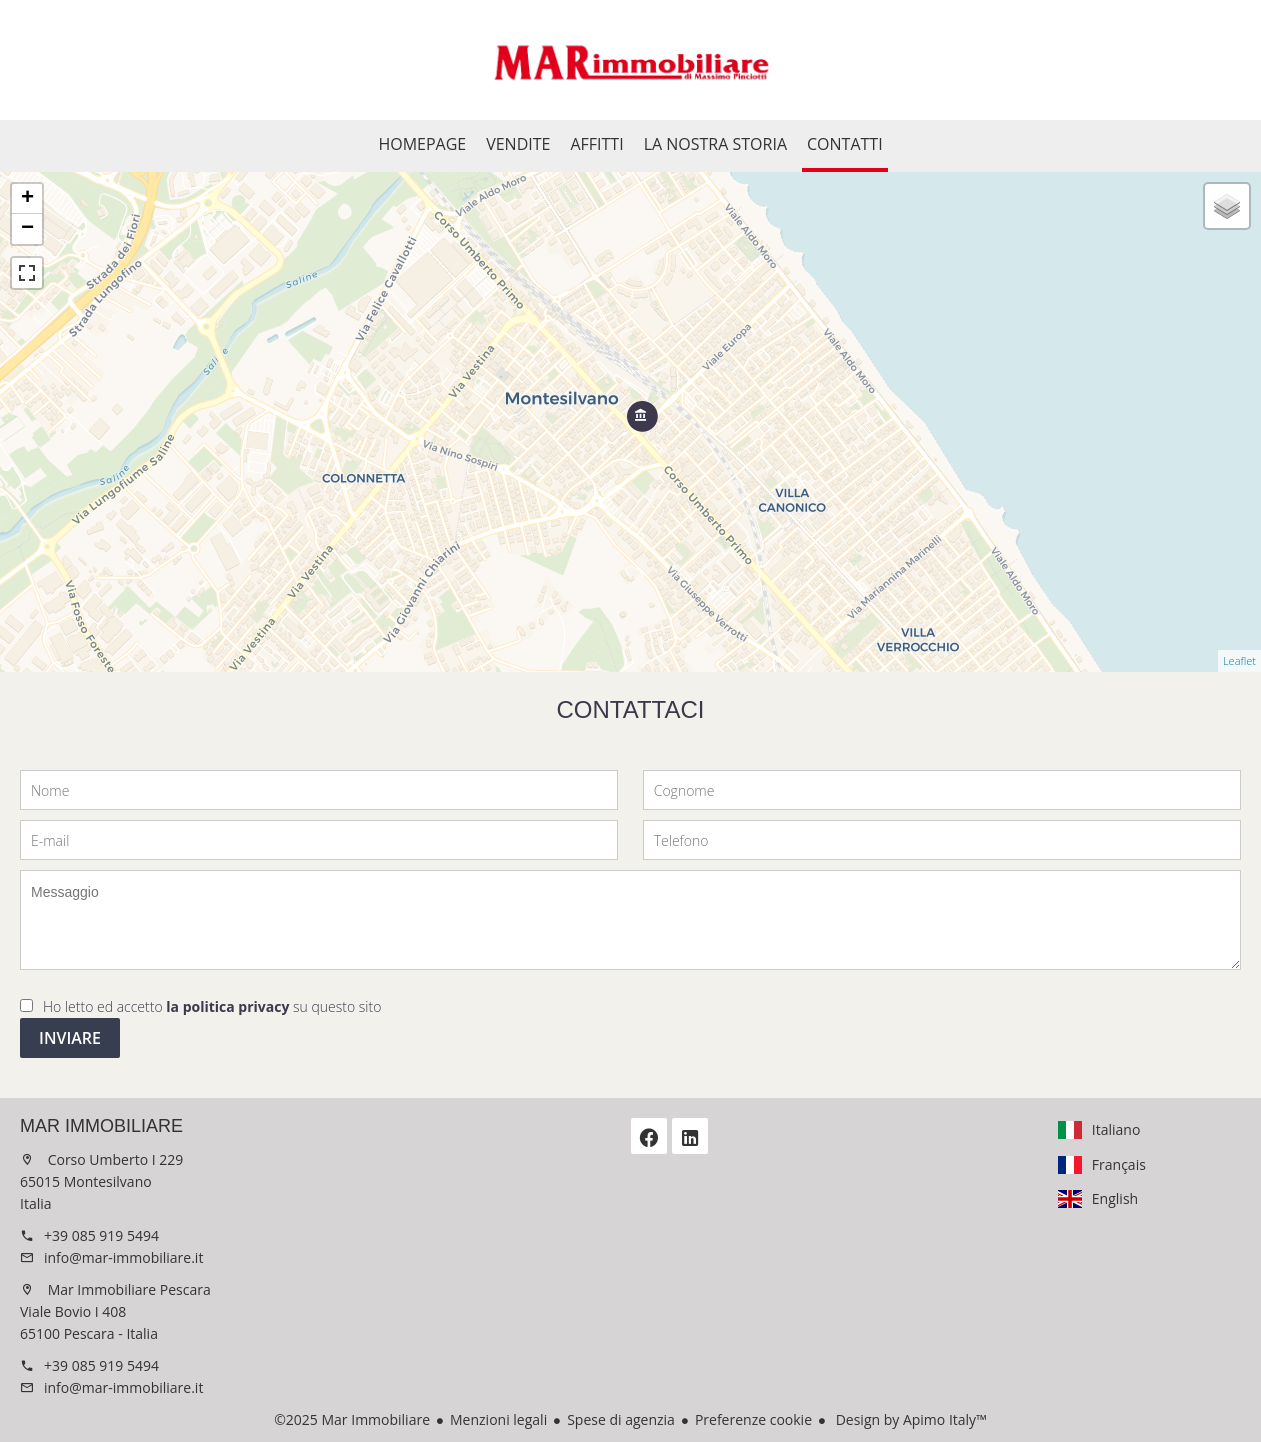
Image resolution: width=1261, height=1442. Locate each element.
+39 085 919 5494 (101, 1235)
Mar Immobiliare (101, 1126)
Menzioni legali (498, 1419)
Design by (909, 1419)
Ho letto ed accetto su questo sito (212, 1006)
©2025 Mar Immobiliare (352, 1419)
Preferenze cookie (753, 1419)
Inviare (70, 1038)
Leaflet (1239, 660)
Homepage (631, 60)
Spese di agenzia (621, 1419)
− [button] (27, 229)
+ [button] (27, 199)
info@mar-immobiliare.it (123, 1257)
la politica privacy (227, 1006)
